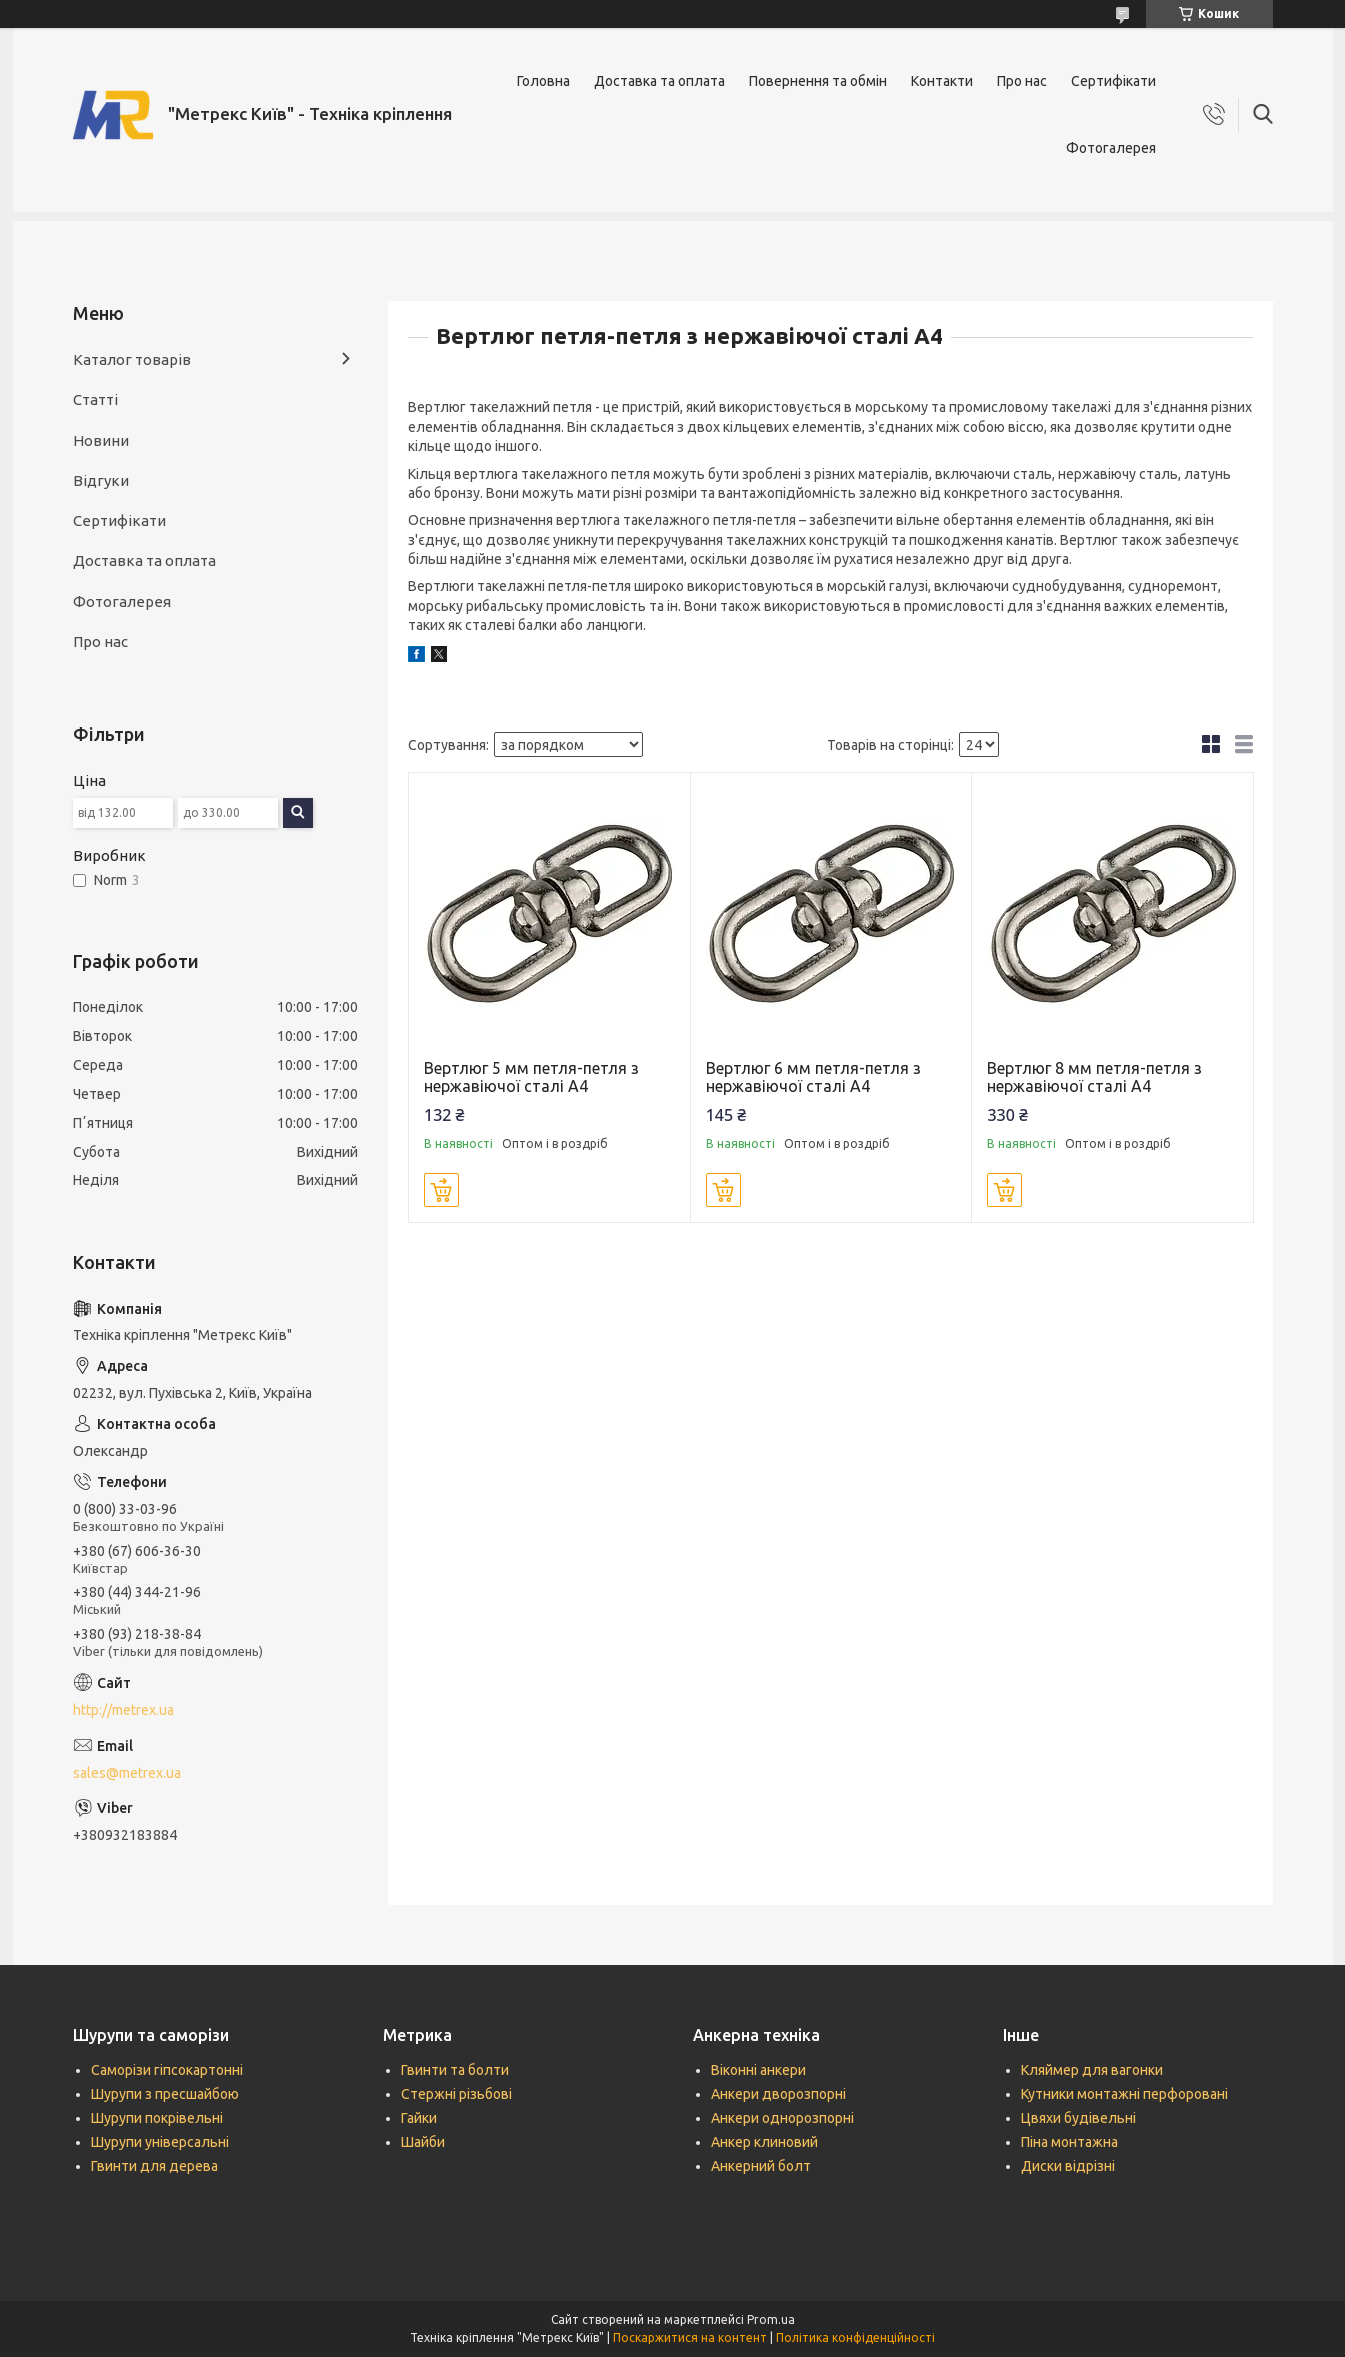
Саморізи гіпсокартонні (167, 2070)
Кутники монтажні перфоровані (1124, 2094)
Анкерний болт (761, 2166)
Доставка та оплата (659, 81)
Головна (543, 81)
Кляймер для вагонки (1092, 2070)
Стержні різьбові (456, 2094)
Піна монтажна (1069, 2142)
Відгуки (101, 480)
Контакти (942, 81)
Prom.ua (771, 2319)
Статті (95, 399)
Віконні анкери (758, 2070)
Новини (101, 440)
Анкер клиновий (764, 2142)
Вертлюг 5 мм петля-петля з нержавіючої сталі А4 (531, 1077)
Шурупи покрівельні (157, 2118)
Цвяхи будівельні (1078, 2118)
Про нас (1022, 81)
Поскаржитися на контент (690, 2337)
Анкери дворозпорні (778, 2094)
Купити (441, 1190)
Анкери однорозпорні (782, 2118)
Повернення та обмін (818, 81)
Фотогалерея (1111, 148)
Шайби (423, 2142)
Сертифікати (1113, 81)
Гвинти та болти (455, 2070)
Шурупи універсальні (160, 2142)
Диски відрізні (1068, 2166)
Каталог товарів (132, 359)
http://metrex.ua (123, 1710)
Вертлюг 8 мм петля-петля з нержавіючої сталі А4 (1094, 1077)
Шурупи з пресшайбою (165, 2094)
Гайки (419, 2118)
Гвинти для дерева (154, 2166)
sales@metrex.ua (127, 1773)
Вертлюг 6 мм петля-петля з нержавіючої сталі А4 (813, 1077)
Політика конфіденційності (855, 2337)
